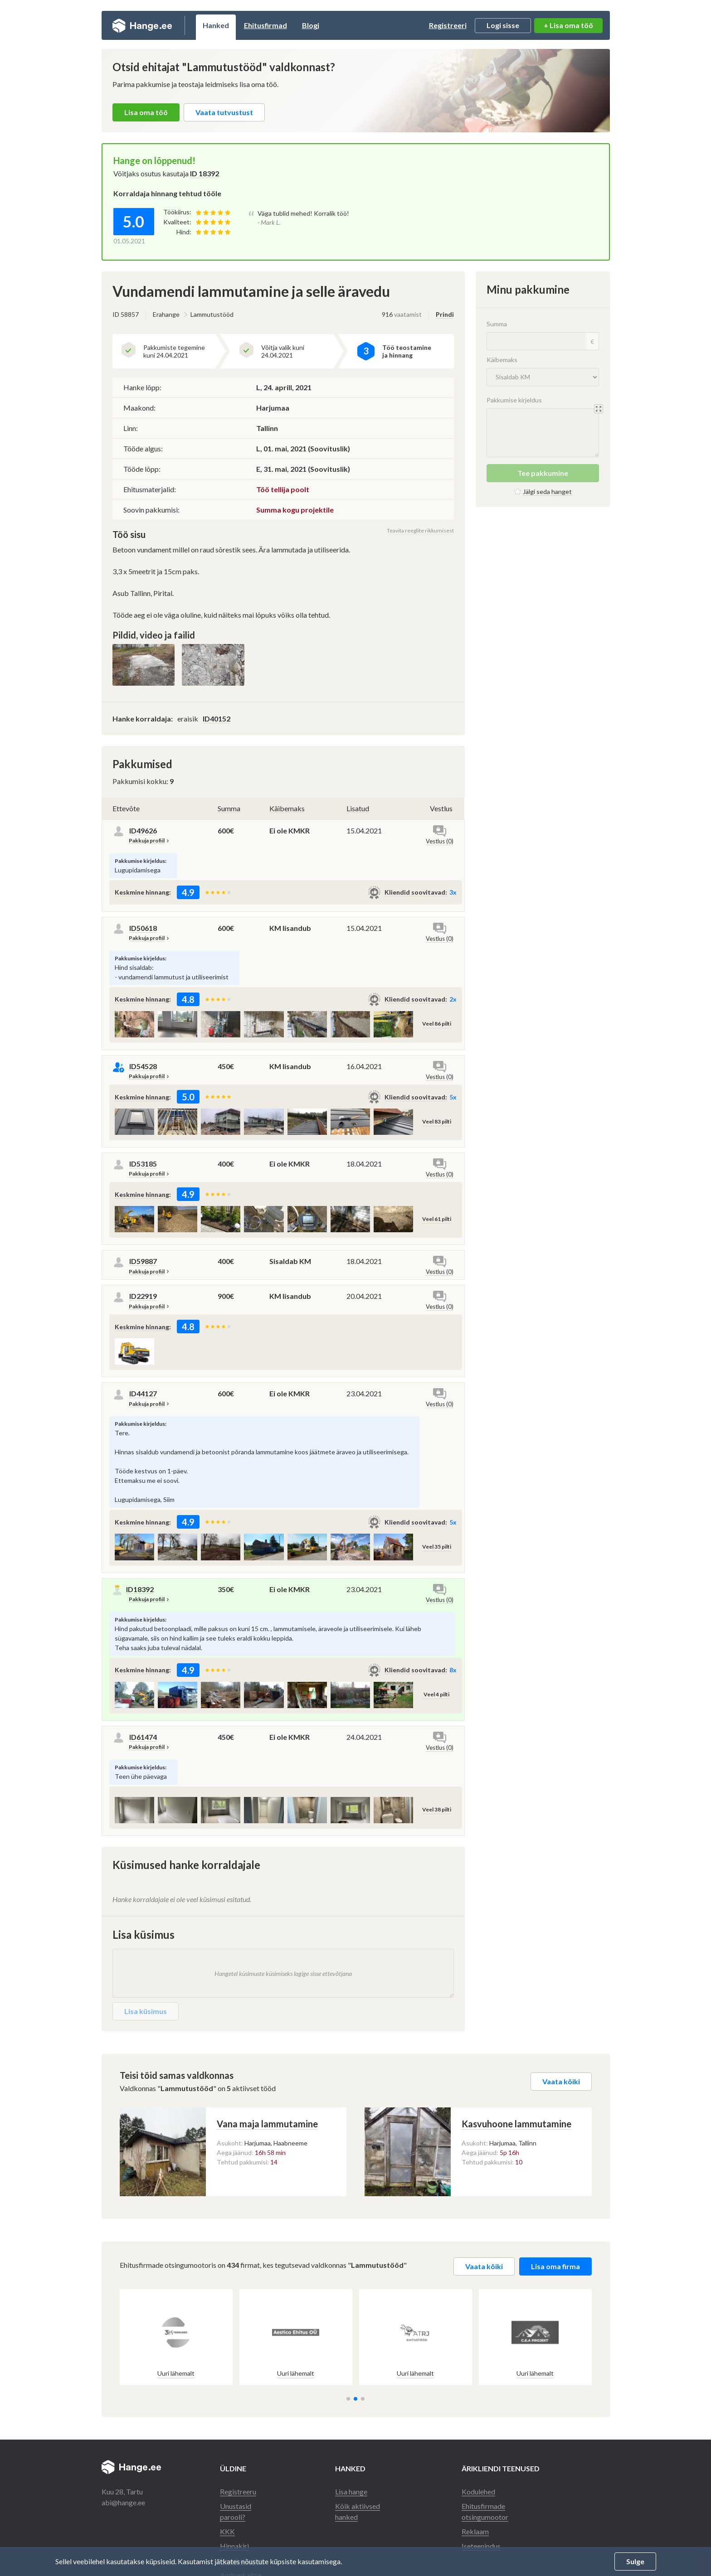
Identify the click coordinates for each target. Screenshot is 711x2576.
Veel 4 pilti (436, 1694)
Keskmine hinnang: (143, 892)
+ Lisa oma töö (568, 25)
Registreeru (238, 2491)
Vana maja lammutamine (267, 2123)
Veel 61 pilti (436, 1218)
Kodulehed (478, 2491)
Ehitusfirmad (265, 25)
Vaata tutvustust (224, 112)
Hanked (216, 25)
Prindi (445, 314)
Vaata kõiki (561, 2081)
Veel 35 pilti (436, 1546)
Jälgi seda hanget (547, 491)
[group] (176, 2337)
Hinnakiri (234, 2546)
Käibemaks (287, 808)
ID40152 (216, 718)
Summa (229, 808)
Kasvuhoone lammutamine (516, 2123)
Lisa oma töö (146, 112)
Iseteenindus (481, 2546)
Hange (142, 25)
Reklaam (475, 2531)
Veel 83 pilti (436, 1121)
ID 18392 (204, 173)
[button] (348, 2399)
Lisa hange (351, 2491)
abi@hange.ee (123, 2502)
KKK (227, 2531)
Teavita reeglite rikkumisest (420, 530)
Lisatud (357, 808)
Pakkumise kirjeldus (514, 400)
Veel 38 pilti (436, 1809)
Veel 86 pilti (436, 1023)
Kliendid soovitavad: (416, 892)
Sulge (635, 2561)
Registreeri (448, 25)
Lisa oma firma (555, 2266)
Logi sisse (503, 25)
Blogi (310, 25)
